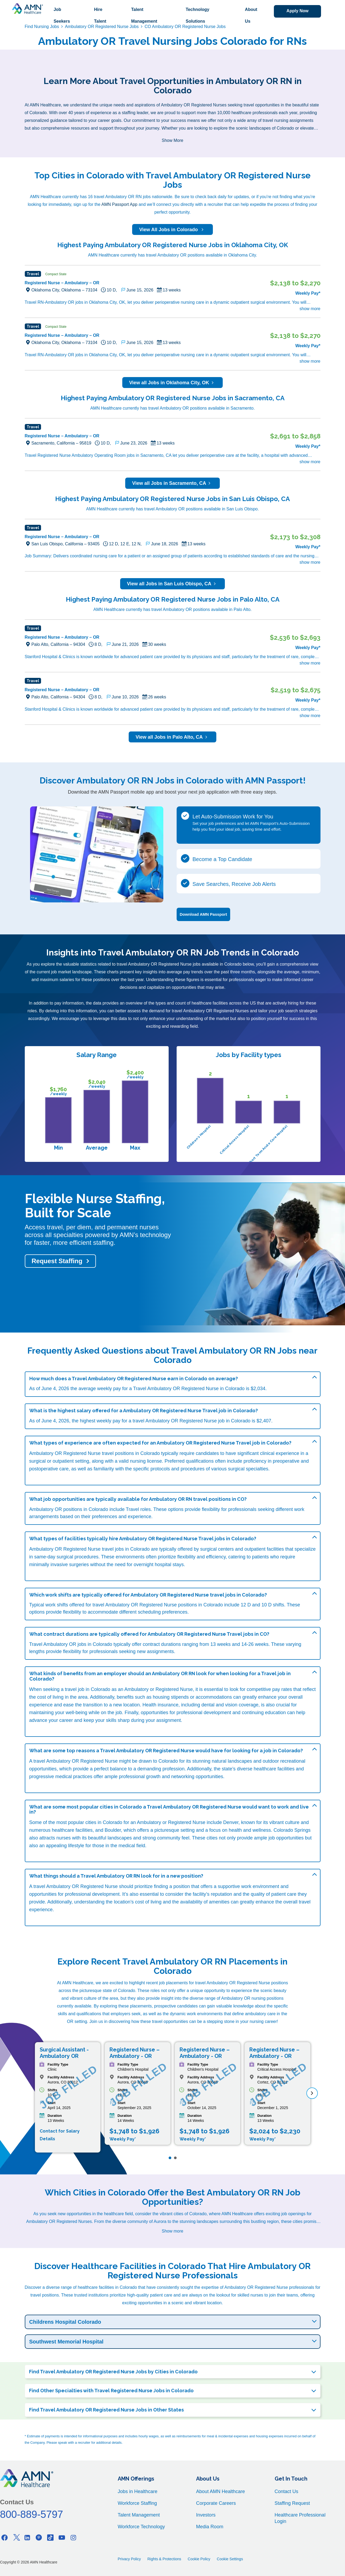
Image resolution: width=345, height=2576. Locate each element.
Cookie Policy (199, 2559)
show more (309, 308)
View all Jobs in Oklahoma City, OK (172, 382)
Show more (172, 2231)
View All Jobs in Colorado (172, 229)
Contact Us (286, 2491)
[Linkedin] (27, 2537)
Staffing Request (292, 2503)
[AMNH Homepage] (27, 8)
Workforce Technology (141, 2526)
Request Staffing (57, 1261)
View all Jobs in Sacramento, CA (172, 483)
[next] (312, 2093)
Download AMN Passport (203, 914)
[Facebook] (4, 2537)
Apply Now (297, 11)
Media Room (209, 2526)
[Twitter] (16, 2537)
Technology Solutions (197, 15)
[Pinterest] (38, 2537)
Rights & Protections (164, 2559)
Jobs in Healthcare (137, 2491)
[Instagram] (73, 2537)
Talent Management (144, 15)
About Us (251, 15)
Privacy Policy (129, 2559)
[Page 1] (170, 2158)
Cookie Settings (230, 2559)
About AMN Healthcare (220, 2491)
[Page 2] (175, 2158)
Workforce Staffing (137, 2503)
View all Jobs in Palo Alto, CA (172, 737)
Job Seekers (62, 15)
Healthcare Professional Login (300, 2518)
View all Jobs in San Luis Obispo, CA (172, 583)
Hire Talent (100, 15)
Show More (172, 140)
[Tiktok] (50, 2537)
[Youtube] (61, 2537)
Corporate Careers (216, 2503)
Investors (206, 2515)
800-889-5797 (31, 2514)
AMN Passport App (119, 204)
